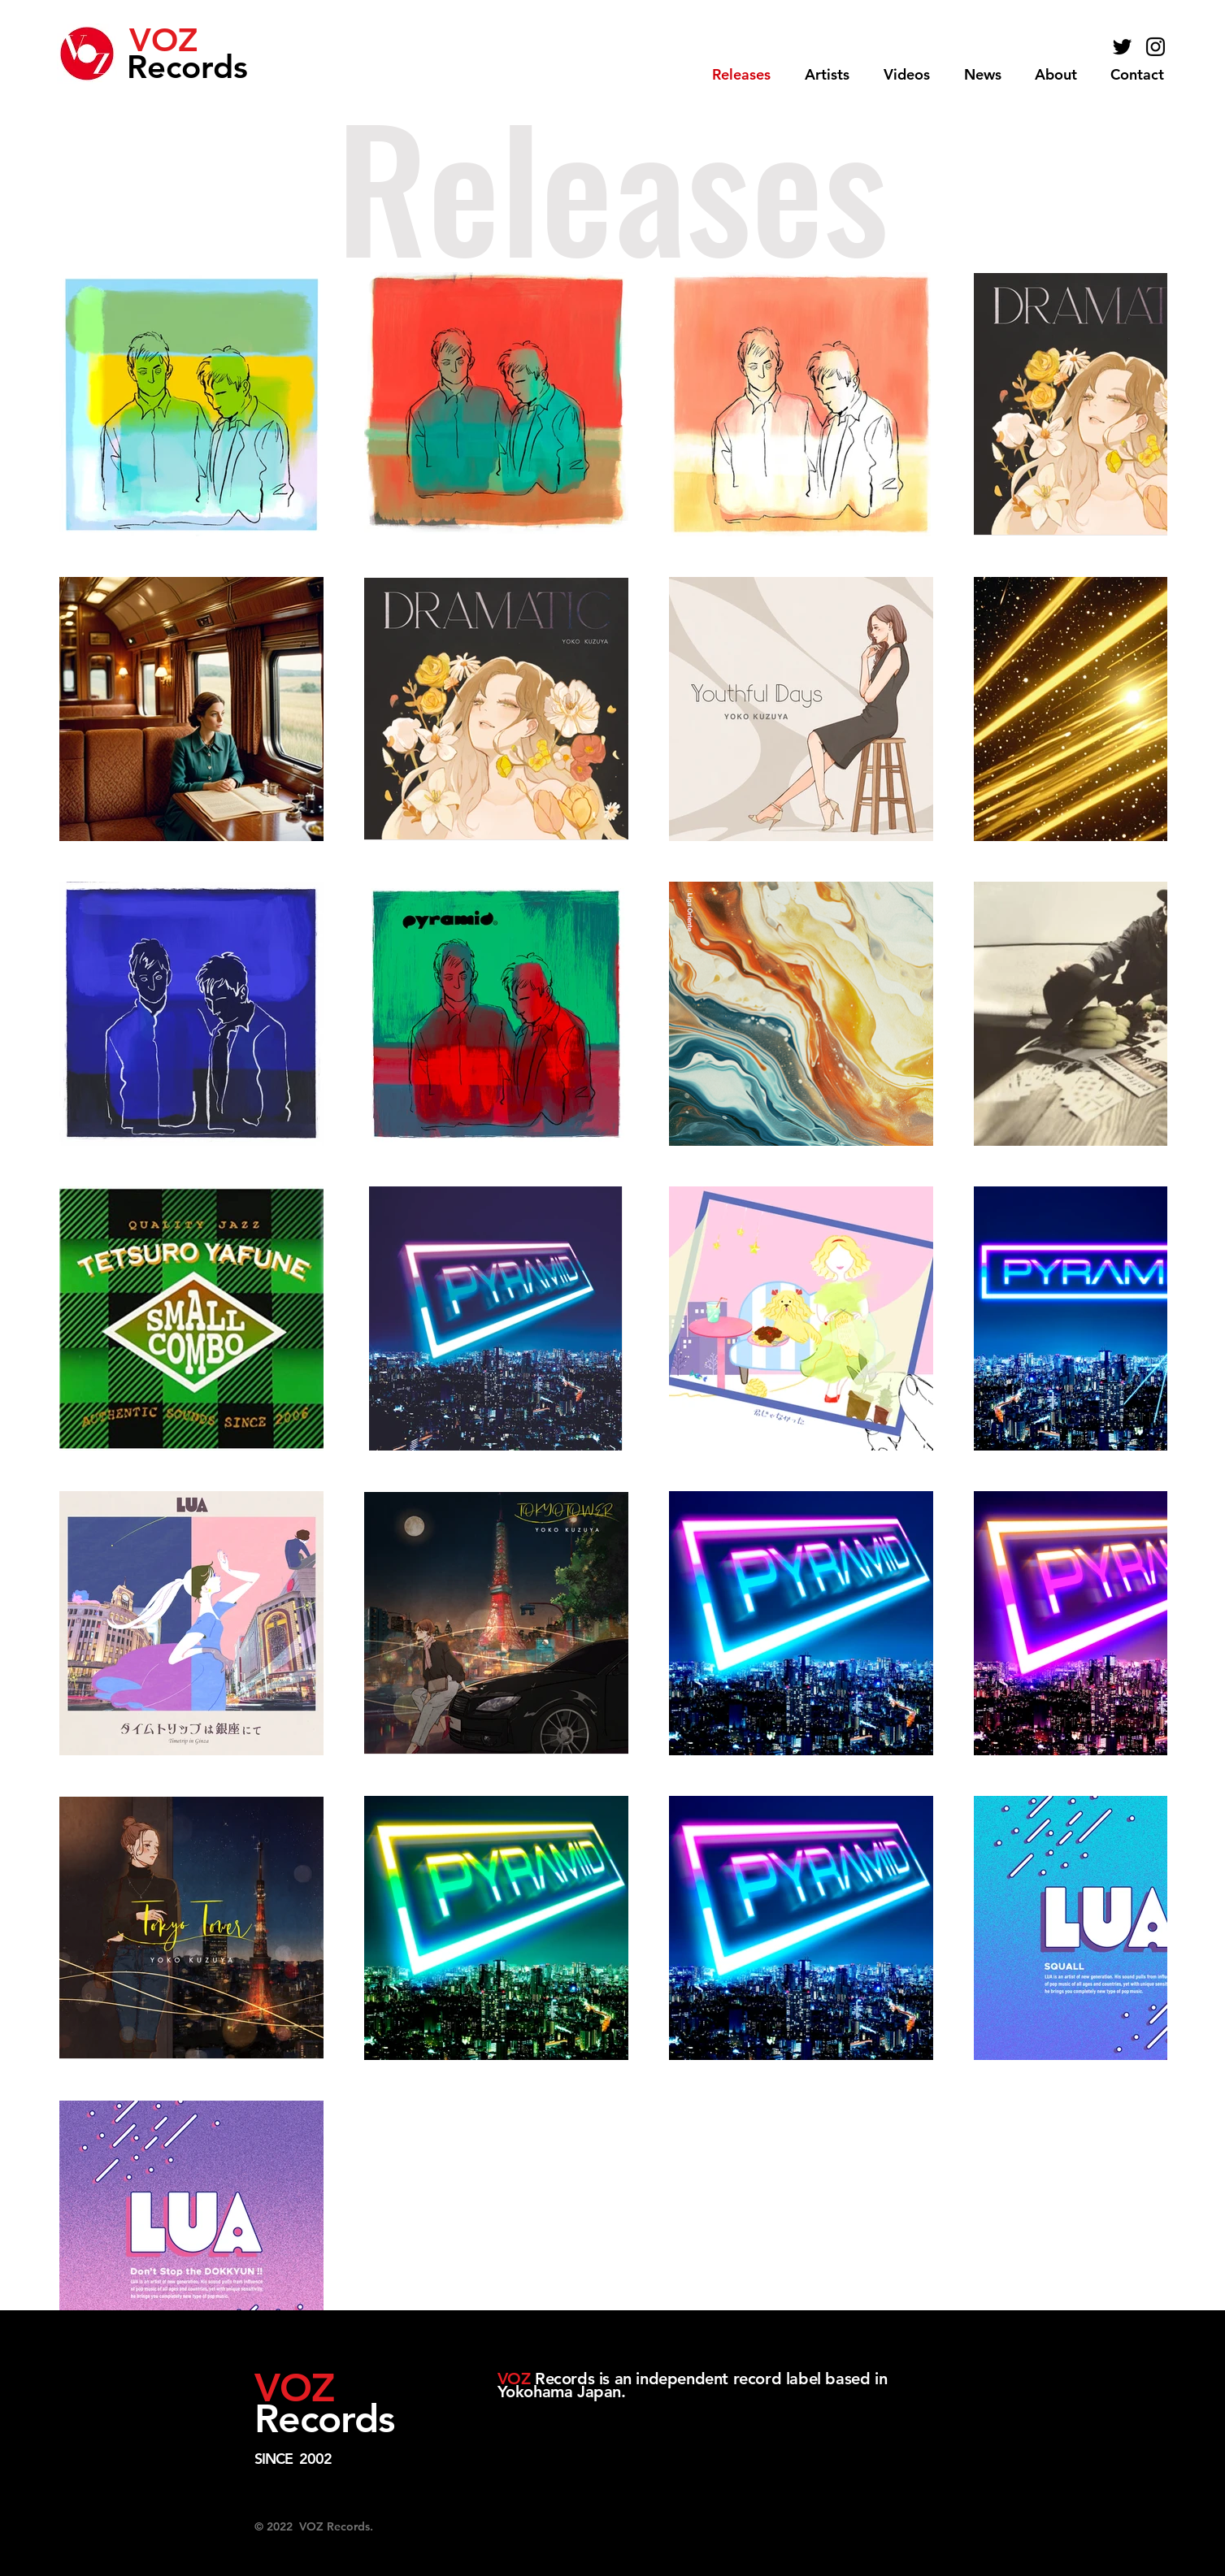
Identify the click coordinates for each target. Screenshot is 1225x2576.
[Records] (200, 66)
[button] (827, 74)
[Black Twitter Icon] (1122, 46)
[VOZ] (187, 40)
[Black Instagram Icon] (1155, 46)
